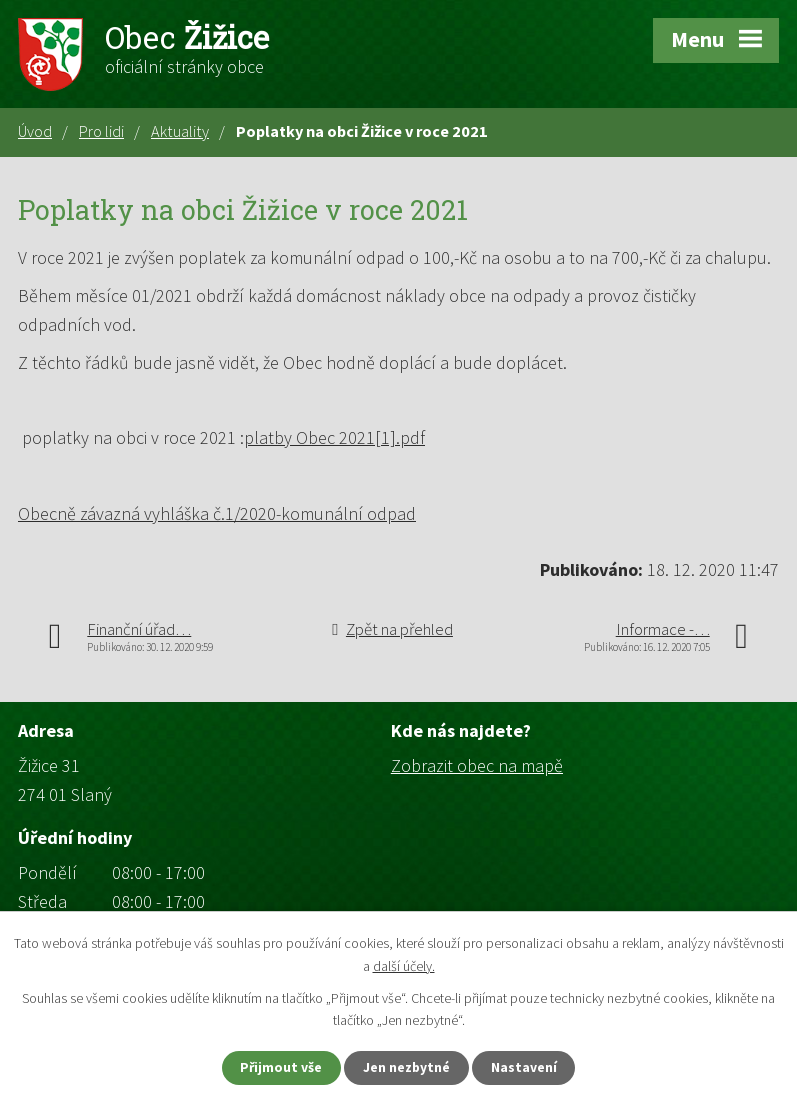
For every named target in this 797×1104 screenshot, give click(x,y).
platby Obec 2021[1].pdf (334, 437)
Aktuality (180, 131)
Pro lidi (101, 131)
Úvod (35, 131)
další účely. (404, 965)
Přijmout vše (276, 1067)
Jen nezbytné (407, 1067)
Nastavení (529, 1067)
